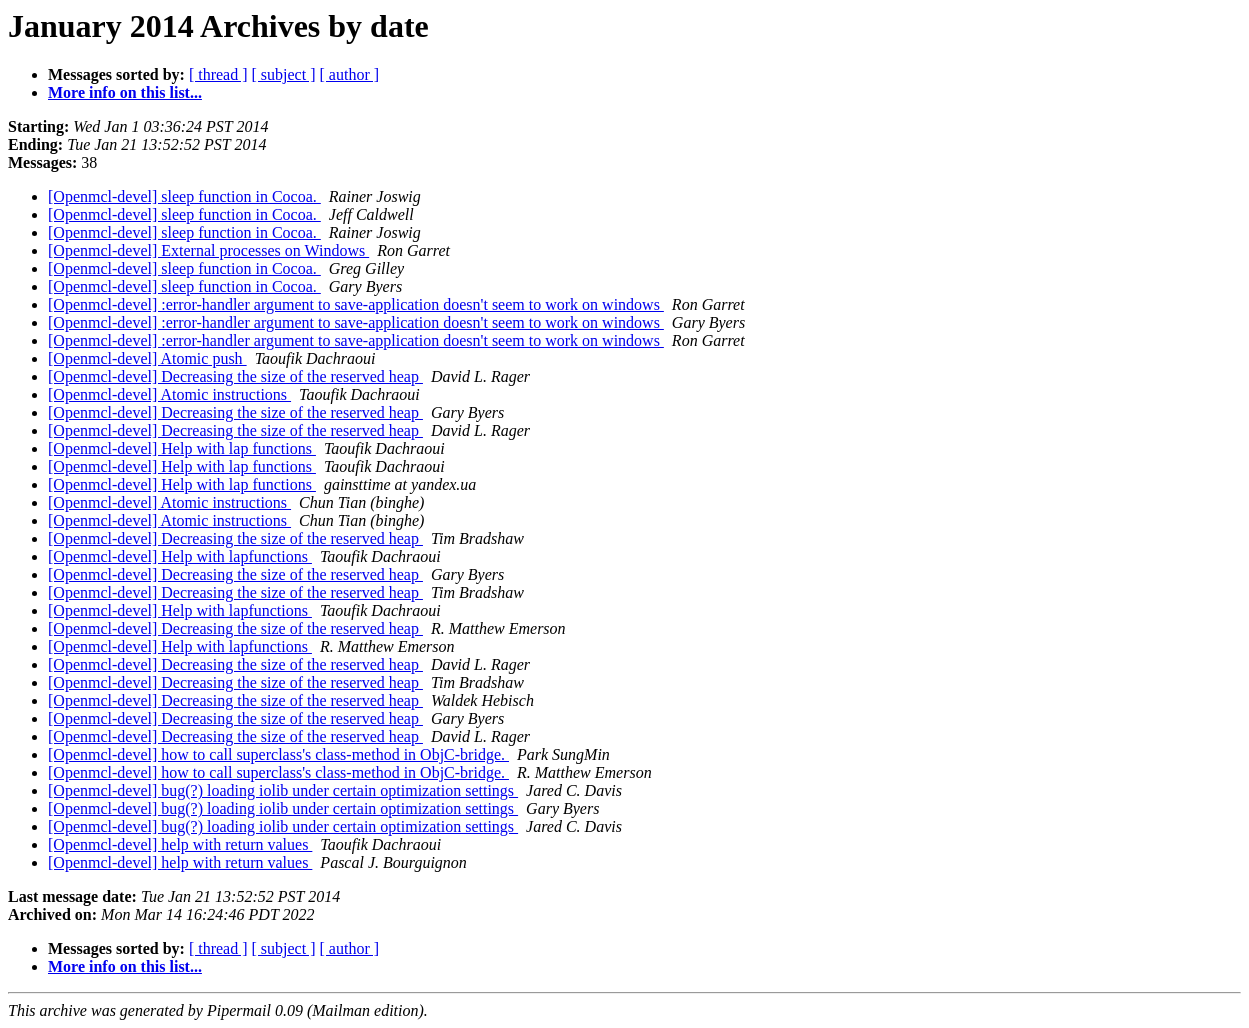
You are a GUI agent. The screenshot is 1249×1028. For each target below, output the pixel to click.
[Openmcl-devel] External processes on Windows (208, 250)
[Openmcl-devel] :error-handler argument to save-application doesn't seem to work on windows (356, 304)
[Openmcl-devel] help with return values (180, 844)
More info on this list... (125, 92)
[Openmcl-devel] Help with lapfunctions (180, 556)
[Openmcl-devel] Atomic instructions (169, 394)
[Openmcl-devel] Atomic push (147, 358)
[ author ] (350, 74)
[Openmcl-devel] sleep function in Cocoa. (184, 196)
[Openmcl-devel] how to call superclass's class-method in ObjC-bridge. (278, 754)
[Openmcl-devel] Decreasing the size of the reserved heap (235, 376)
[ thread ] (218, 74)
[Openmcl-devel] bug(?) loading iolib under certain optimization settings (283, 790)
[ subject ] (284, 74)
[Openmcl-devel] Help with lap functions (182, 448)
